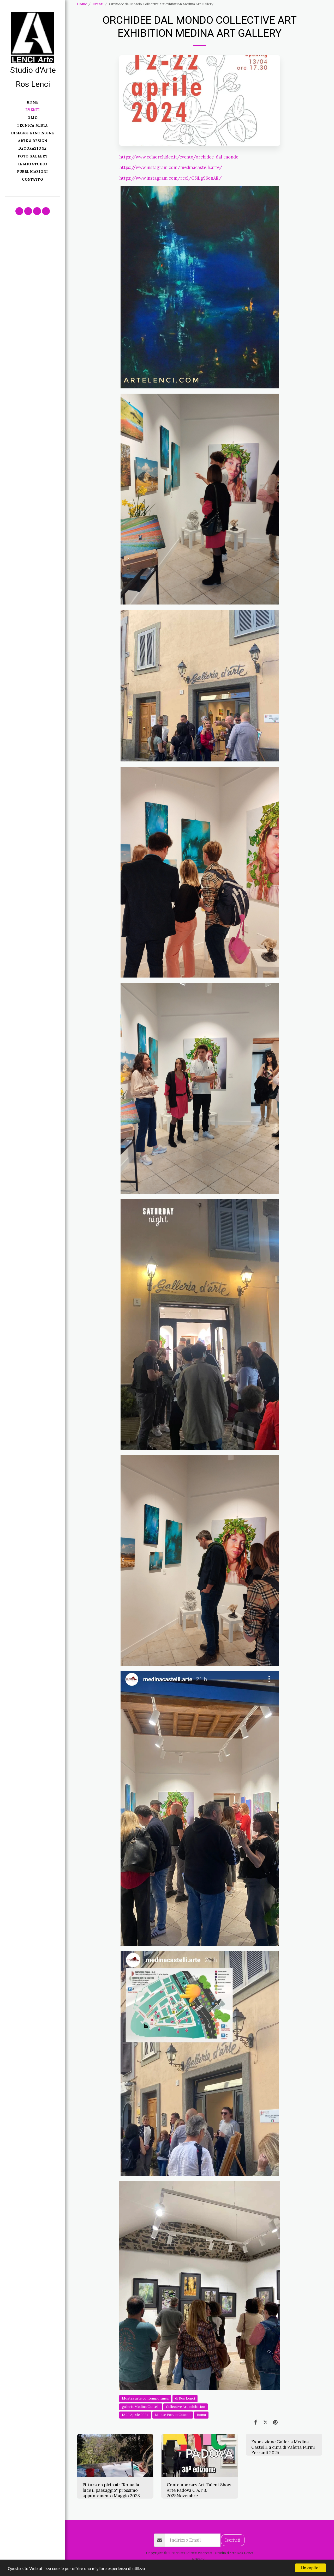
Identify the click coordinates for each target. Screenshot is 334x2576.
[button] (19, 211)
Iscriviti (232, 2540)
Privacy (198, 2559)
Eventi (98, 4)
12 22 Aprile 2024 (135, 2415)
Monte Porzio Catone (172, 2415)
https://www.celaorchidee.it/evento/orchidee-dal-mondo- (180, 157)
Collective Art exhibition (185, 2406)
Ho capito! (310, 2568)
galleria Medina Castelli (140, 2406)
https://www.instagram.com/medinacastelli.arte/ (170, 167)
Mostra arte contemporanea (145, 2398)
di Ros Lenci (185, 2398)
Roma (201, 2415)
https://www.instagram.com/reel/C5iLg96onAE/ (170, 178)
